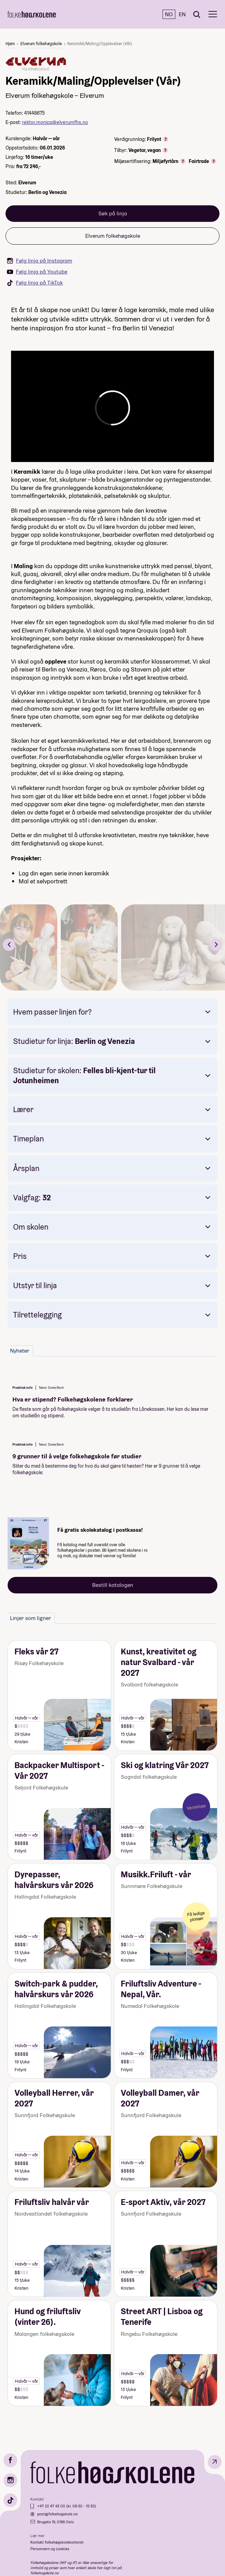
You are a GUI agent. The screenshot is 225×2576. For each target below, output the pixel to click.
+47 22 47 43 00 (51, 2506)
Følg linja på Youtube (37, 271)
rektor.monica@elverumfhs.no (55, 122)
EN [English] (182, 14)
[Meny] (212, 14)
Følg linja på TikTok (35, 282)
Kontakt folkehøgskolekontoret (57, 2542)
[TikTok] (10, 2500)
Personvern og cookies (49, 2548)
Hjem (10, 43)
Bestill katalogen (112, 1585)
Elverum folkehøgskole (41, 43)
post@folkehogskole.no (57, 2514)
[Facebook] (10, 2460)
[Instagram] (10, 2480)
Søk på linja (112, 213)
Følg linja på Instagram (39, 260)
